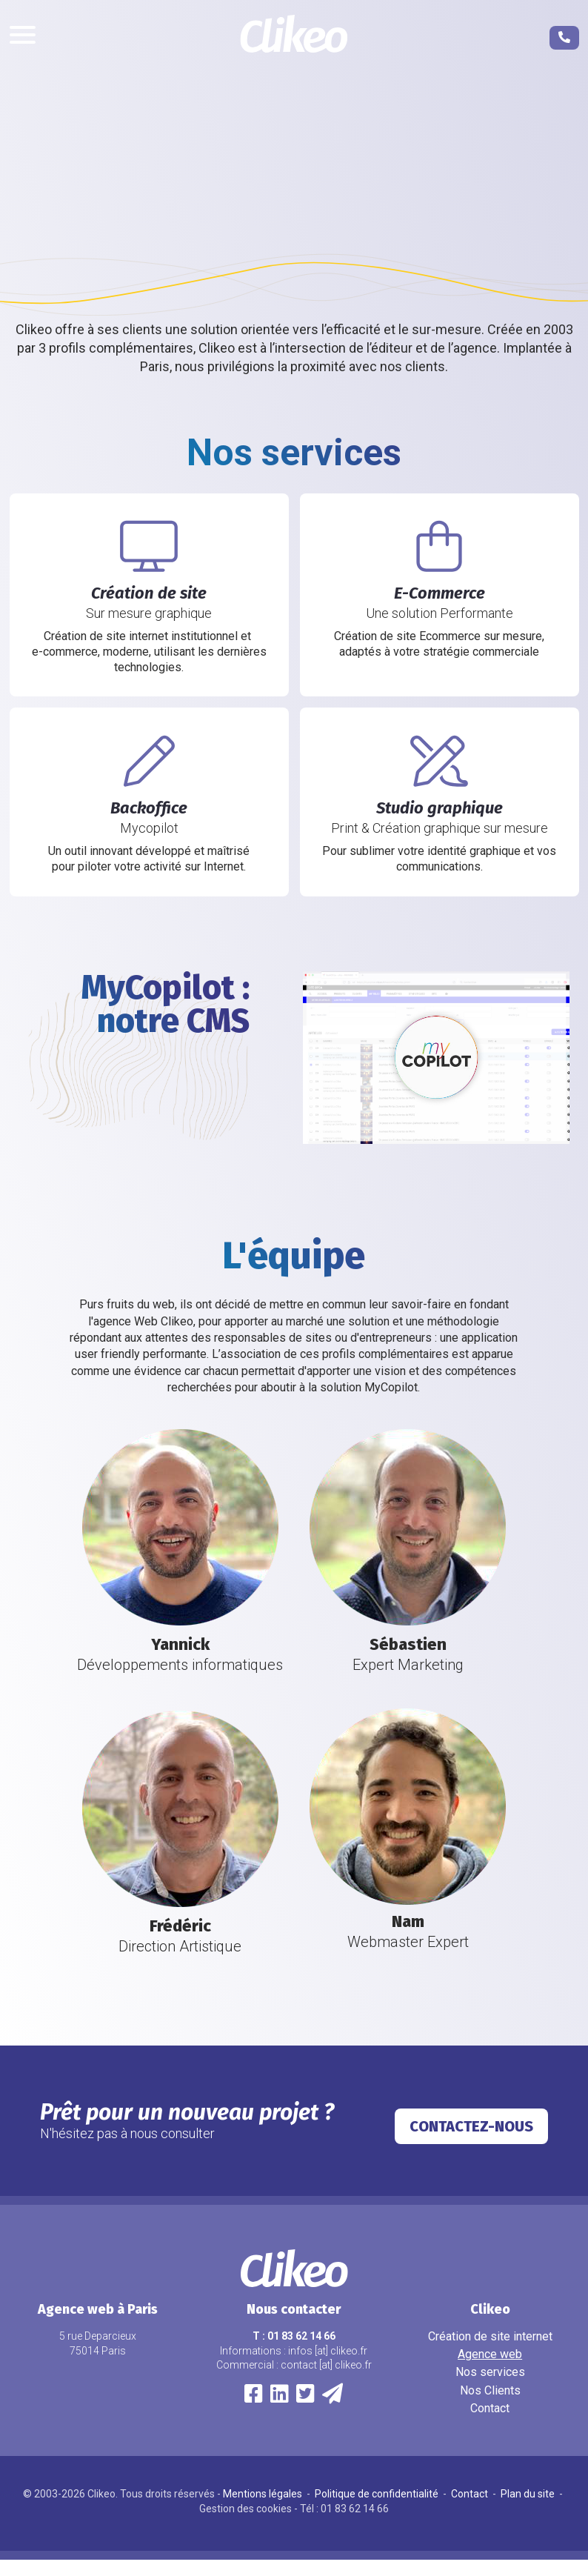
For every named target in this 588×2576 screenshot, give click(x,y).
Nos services (490, 2388)
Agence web (490, 2370)
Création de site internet (490, 2353)
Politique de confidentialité (378, 2510)
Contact (490, 2424)
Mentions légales (263, 2510)
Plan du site (529, 2510)
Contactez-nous (471, 2143)
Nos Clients (490, 2407)
